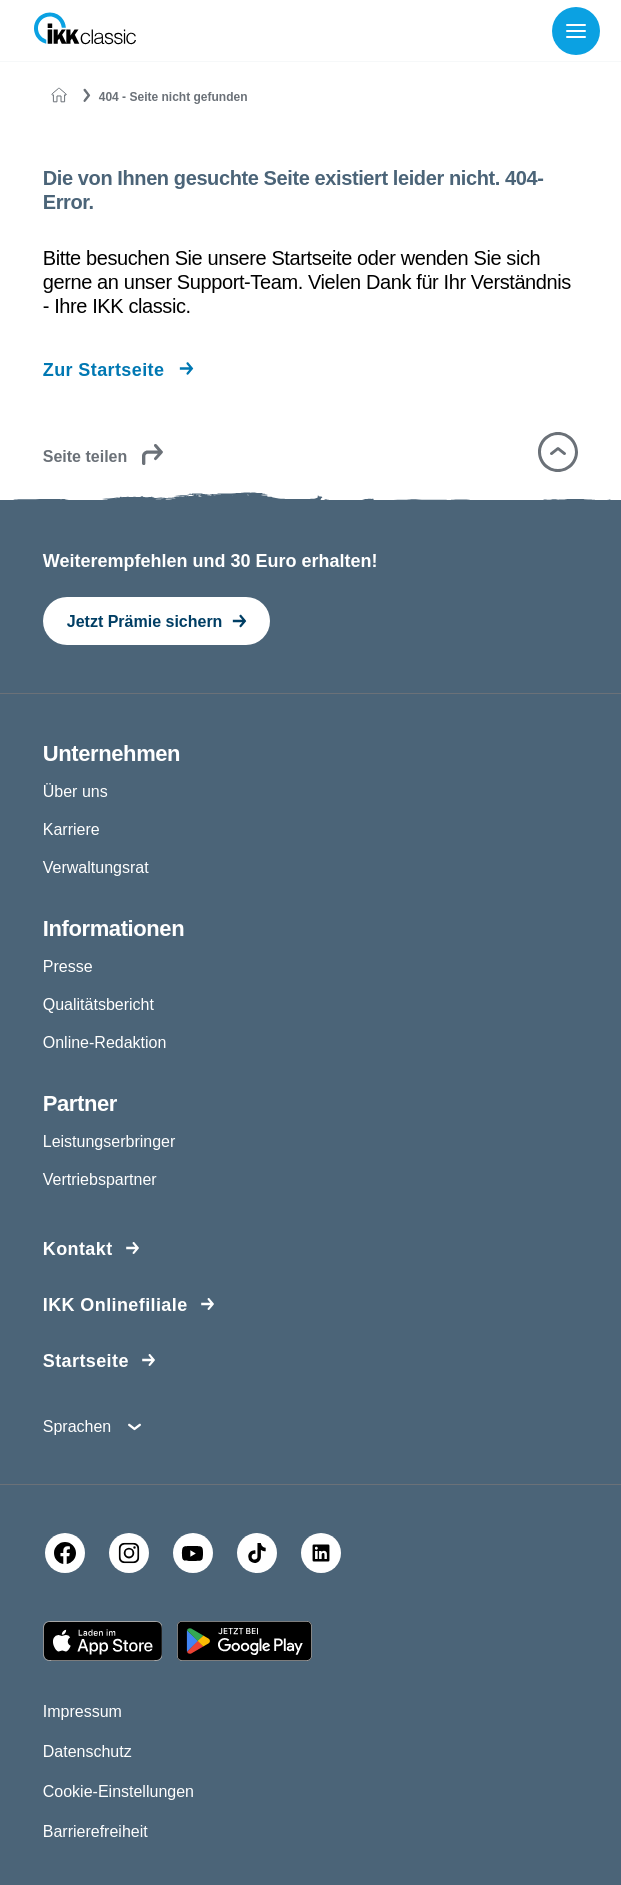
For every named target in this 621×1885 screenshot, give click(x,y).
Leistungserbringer (109, 1141)
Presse (68, 966)
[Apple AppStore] (103, 1641)
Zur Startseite (104, 370)
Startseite (86, 1361)
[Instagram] (129, 1553)
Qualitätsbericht (98, 1004)
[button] (558, 452)
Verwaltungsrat (96, 867)
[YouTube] (193, 1553)
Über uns (75, 791)
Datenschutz (87, 1751)
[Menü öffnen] (580, 31)
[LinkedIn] (321, 1553)
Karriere (71, 829)
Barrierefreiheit (95, 1831)
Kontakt (78, 1249)
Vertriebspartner (100, 1179)
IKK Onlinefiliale (115, 1305)
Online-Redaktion (105, 1042)
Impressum (82, 1711)
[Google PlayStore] (244, 1641)
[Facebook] (65, 1553)
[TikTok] (257, 1553)
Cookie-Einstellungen (118, 1791)
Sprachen (77, 1426)
